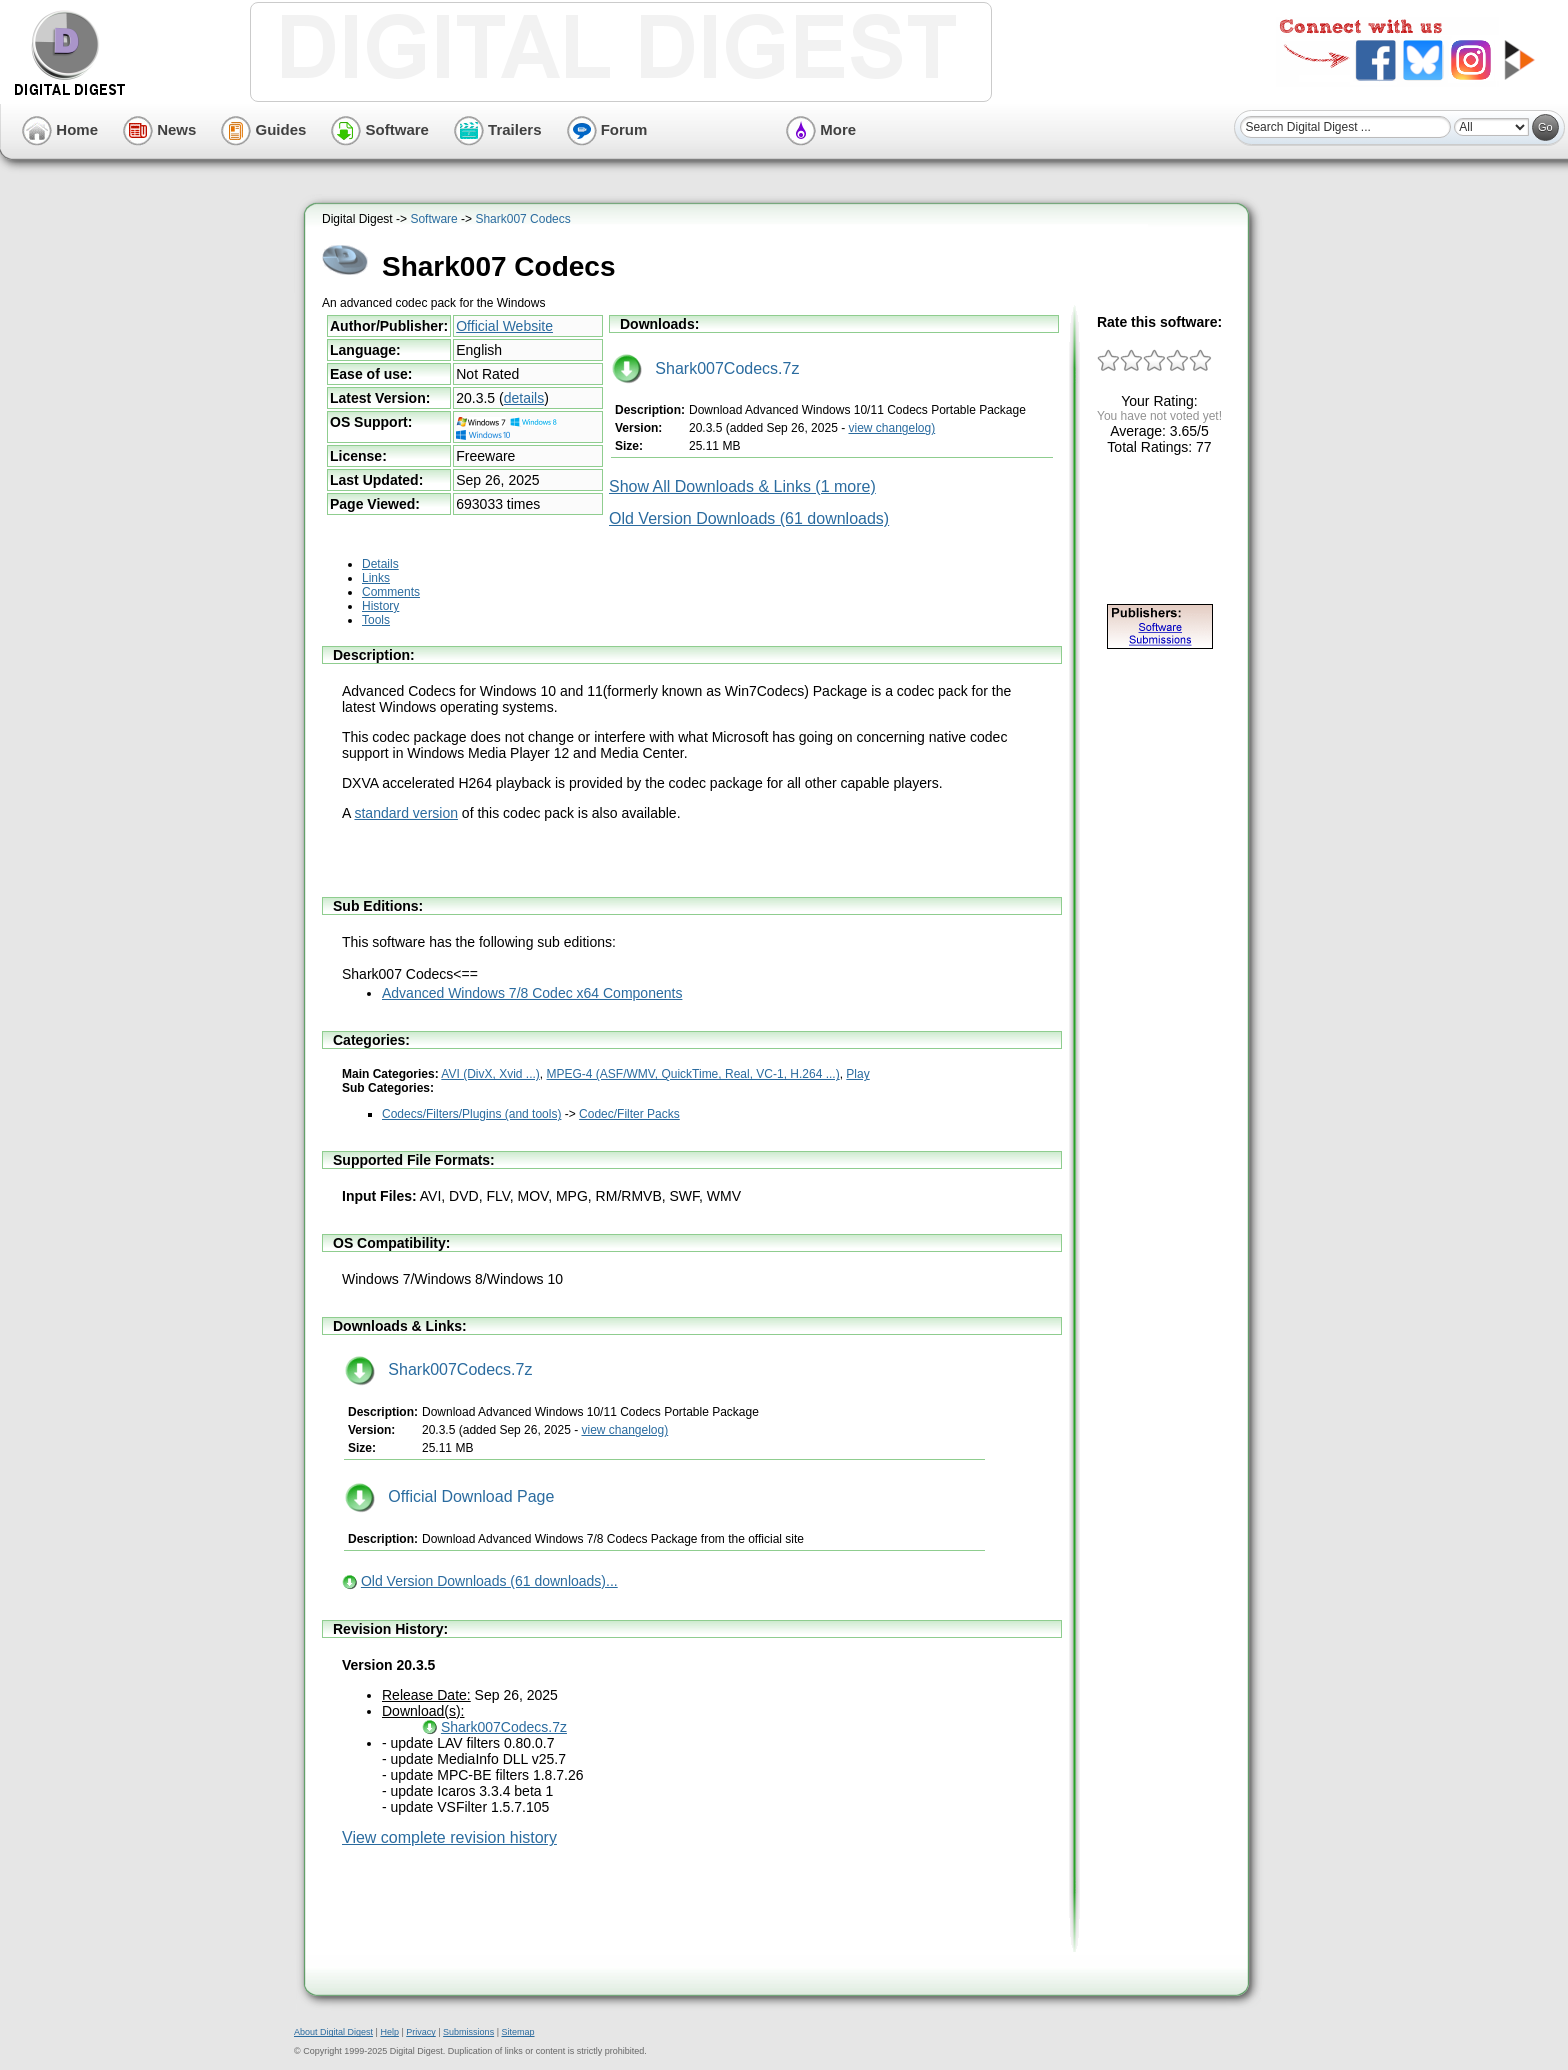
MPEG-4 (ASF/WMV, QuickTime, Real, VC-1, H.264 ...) (693, 1074)
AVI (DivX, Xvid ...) (490, 1074)
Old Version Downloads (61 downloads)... (489, 1581)
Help (389, 2032)
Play (857, 1074)
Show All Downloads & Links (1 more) (742, 486)
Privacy (421, 2032)
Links (376, 578)
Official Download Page (449, 1496)
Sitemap (517, 2032)
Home (60, 129)
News (159, 129)
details (524, 398)
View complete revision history (449, 1837)
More (821, 129)
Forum (607, 129)
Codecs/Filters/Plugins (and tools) (471, 1114)
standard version (406, 813)
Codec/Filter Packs (629, 1114)
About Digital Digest (333, 2032)
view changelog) (891, 428)
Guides (263, 129)
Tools (376, 620)
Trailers (498, 129)
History (380, 606)
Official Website (504, 326)
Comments (391, 592)
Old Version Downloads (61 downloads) (749, 518)
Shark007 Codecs (522, 219)
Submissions (468, 2032)
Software (380, 129)
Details (380, 564)
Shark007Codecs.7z (705, 368)
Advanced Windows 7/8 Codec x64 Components (532, 993)
